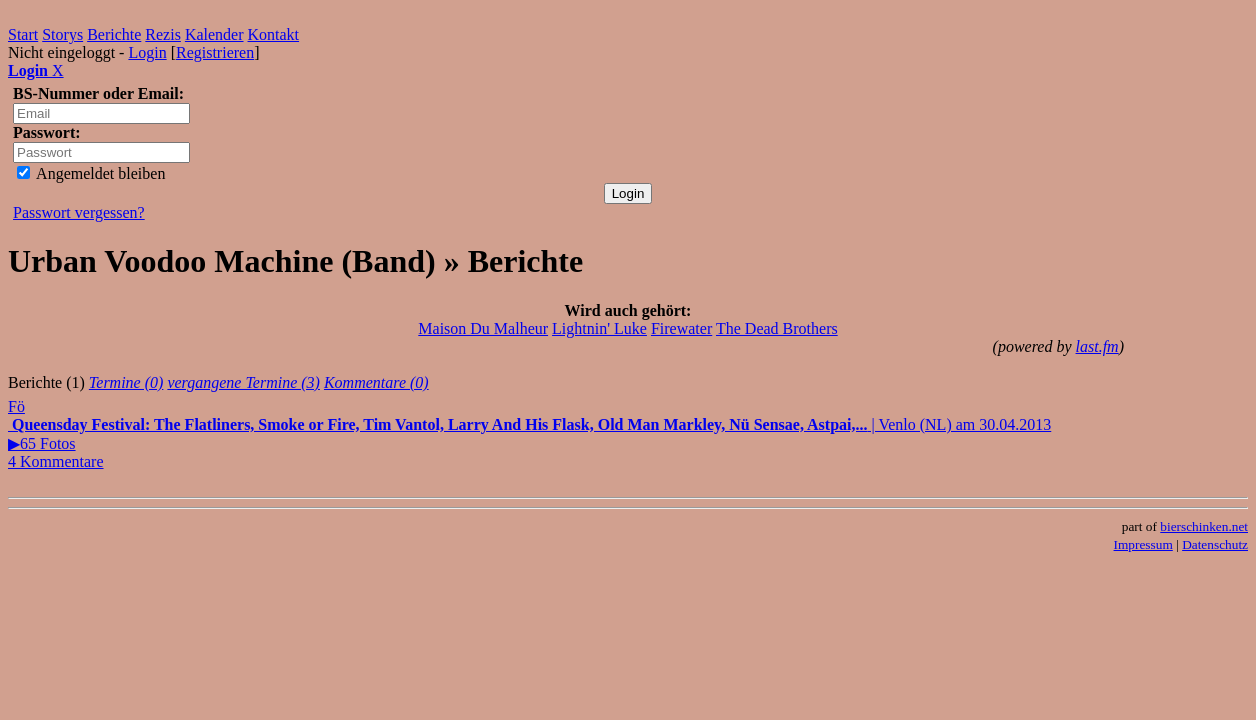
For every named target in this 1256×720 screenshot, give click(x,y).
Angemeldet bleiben (91, 173)
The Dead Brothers (777, 328)
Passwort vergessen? (79, 212)
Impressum (1143, 544)
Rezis (163, 34)
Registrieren (215, 52)
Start (23, 34)
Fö (16, 406)
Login (147, 52)
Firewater (681, 328)
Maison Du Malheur (483, 328)
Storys (62, 34)
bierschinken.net (1204, 526)
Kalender (214, 34)
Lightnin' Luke (599, 328)
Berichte (114, 34)
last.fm (1097, 346)
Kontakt (274, 34)
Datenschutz (1215, 544)
